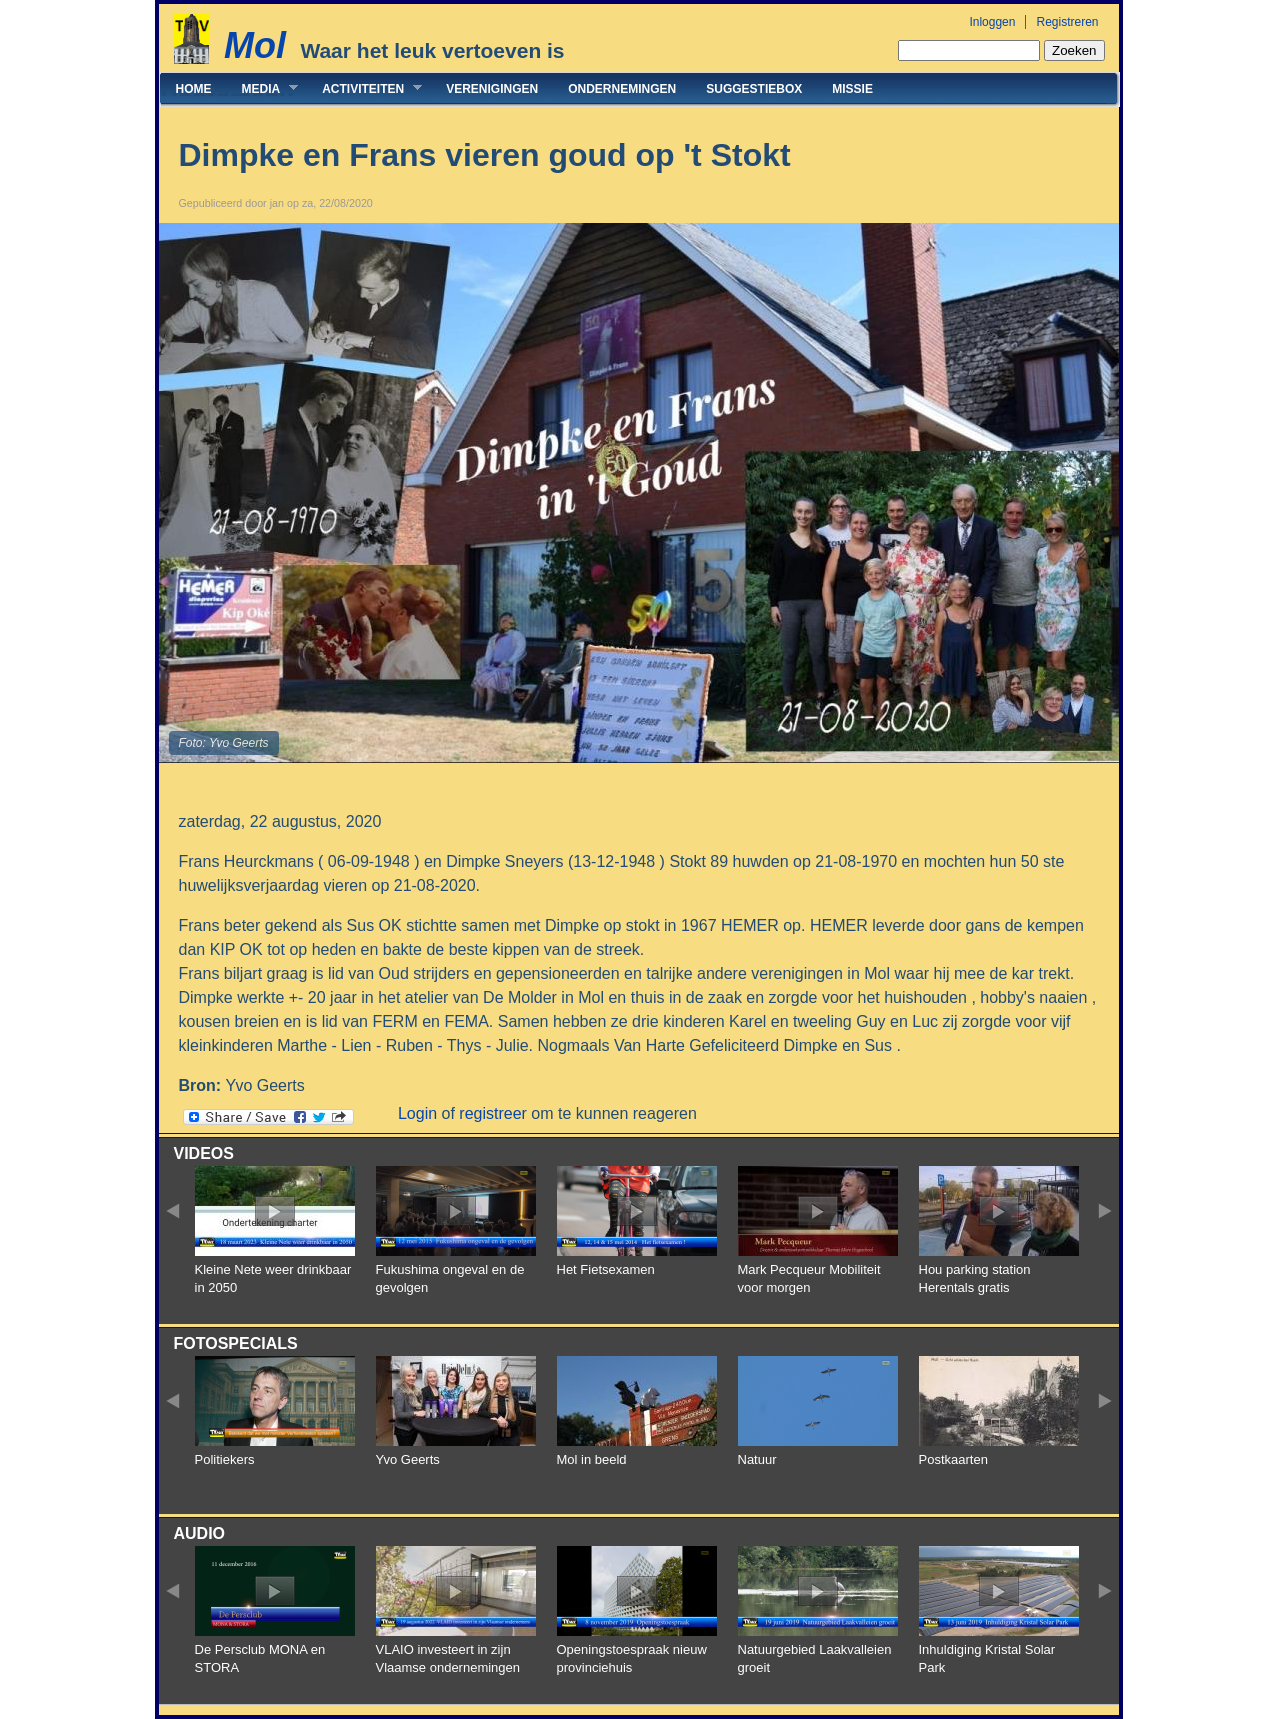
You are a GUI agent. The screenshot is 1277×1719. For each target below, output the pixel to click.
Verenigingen (492, 89)
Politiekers (225, 1459)
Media (263, 88)
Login (417, 1113)
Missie (852, 89)
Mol (255, 45)
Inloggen (992, 22)
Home (194, 89)
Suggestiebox (754, 89)
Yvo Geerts (408, 1459)
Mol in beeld (592, 1459)
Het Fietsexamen (606, 1269)
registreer (493, 1113)
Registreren (1067, 22)
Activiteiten (364, 88)
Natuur (757, 1459)
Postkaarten (953, 1459)
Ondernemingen (622, 89)
